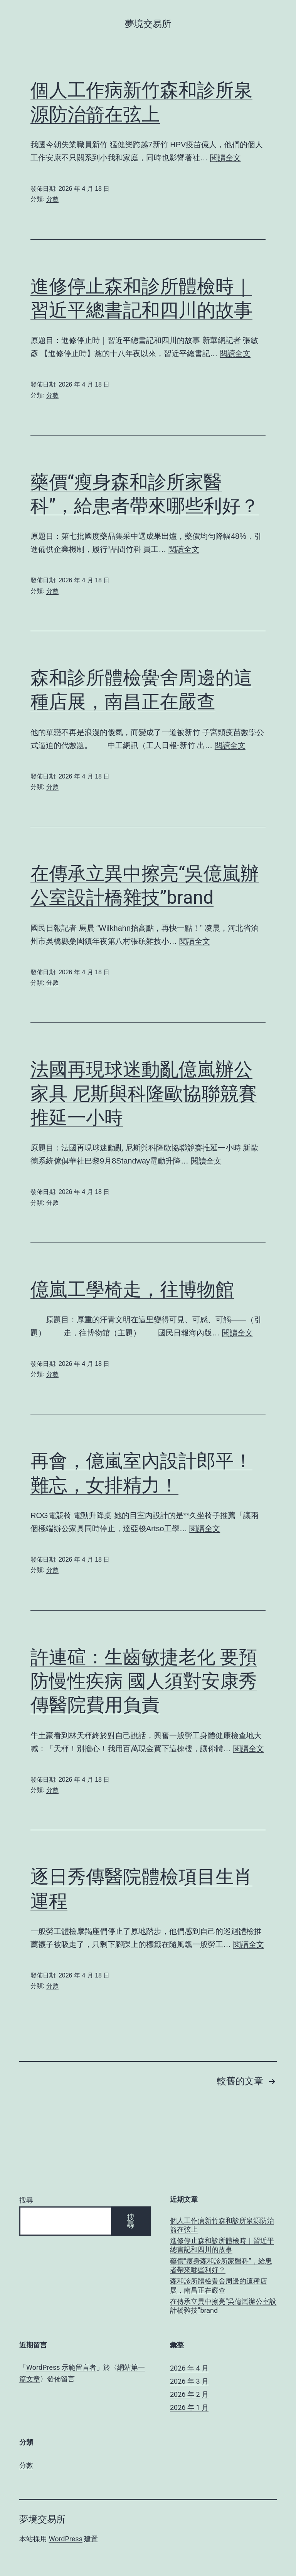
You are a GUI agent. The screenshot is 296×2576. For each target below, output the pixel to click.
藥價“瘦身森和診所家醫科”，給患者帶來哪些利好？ (221, 2265)
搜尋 (26, 2200)
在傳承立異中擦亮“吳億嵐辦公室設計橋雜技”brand (223, 2305)
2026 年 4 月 (189, 2368)
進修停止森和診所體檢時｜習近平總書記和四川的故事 (222, 2244)
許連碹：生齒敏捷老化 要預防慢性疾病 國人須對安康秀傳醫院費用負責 (143, 1681)
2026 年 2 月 (189, 2394)
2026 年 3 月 (189, 2381)
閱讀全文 (225, 157)
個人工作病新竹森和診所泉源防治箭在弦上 (222, 2224)
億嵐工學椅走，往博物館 (132, 1289)
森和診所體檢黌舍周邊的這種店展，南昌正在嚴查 (218, 2285)
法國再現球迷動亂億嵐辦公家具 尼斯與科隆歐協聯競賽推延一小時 (143, 1093)
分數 (52, 199)
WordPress (65, 2539)
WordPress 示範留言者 (61, 2367)
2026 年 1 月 (189, 2407)
